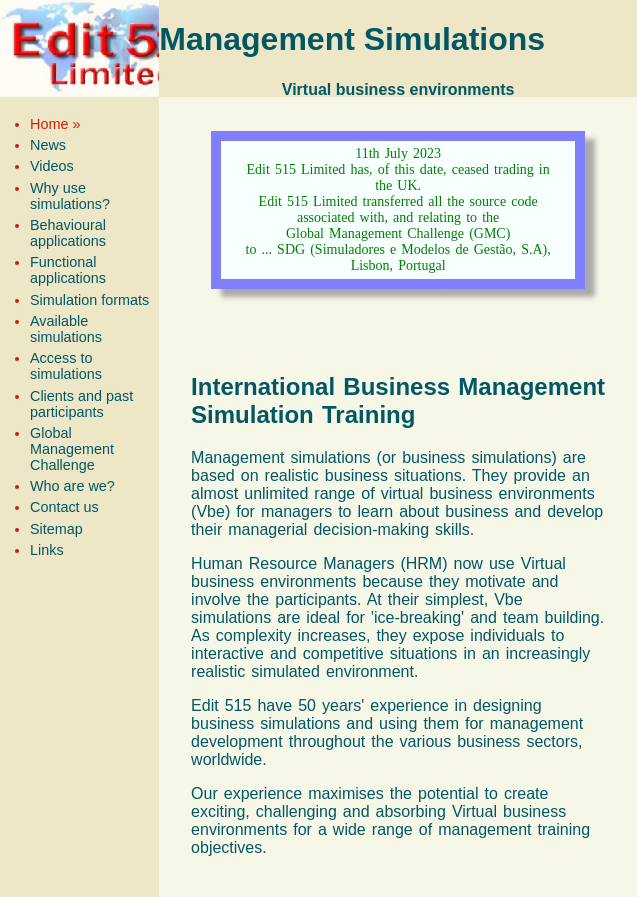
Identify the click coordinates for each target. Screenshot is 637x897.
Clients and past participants (81, 404)
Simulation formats (89, 300)
